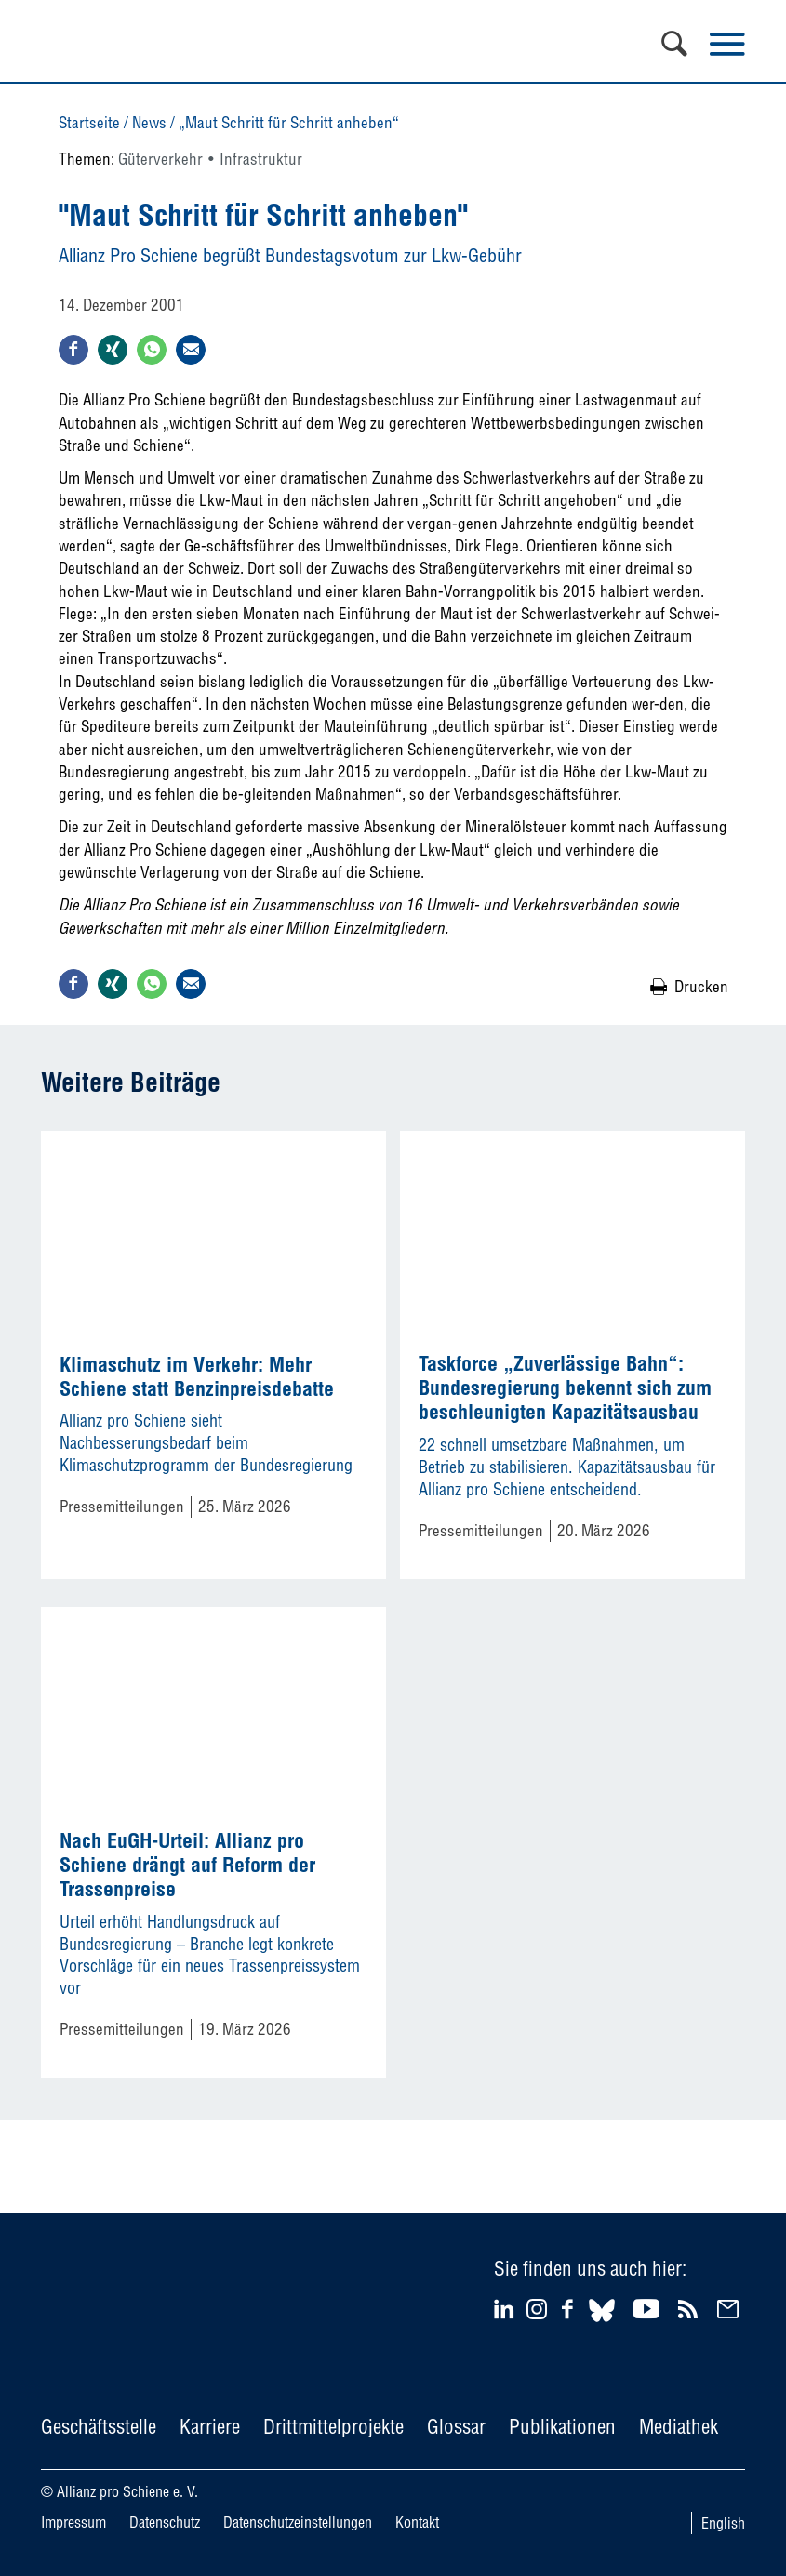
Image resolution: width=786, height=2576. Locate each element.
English (723, 2523)
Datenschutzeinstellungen (297, 2522)
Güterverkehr (160, 158)
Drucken (701, 986)
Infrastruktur (261, 158)
